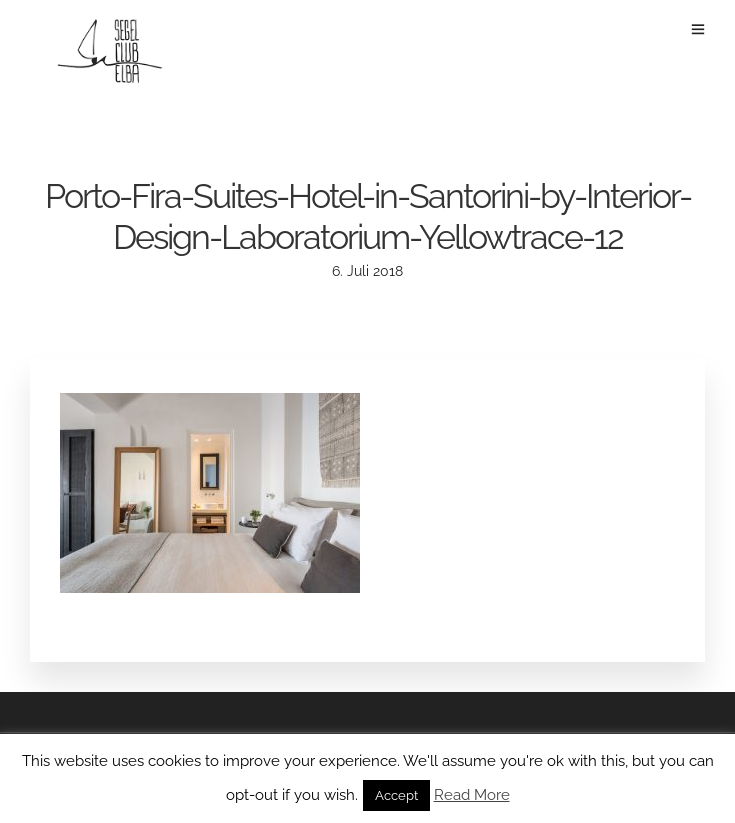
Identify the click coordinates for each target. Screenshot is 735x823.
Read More (472, 795)
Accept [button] (396, 795)
